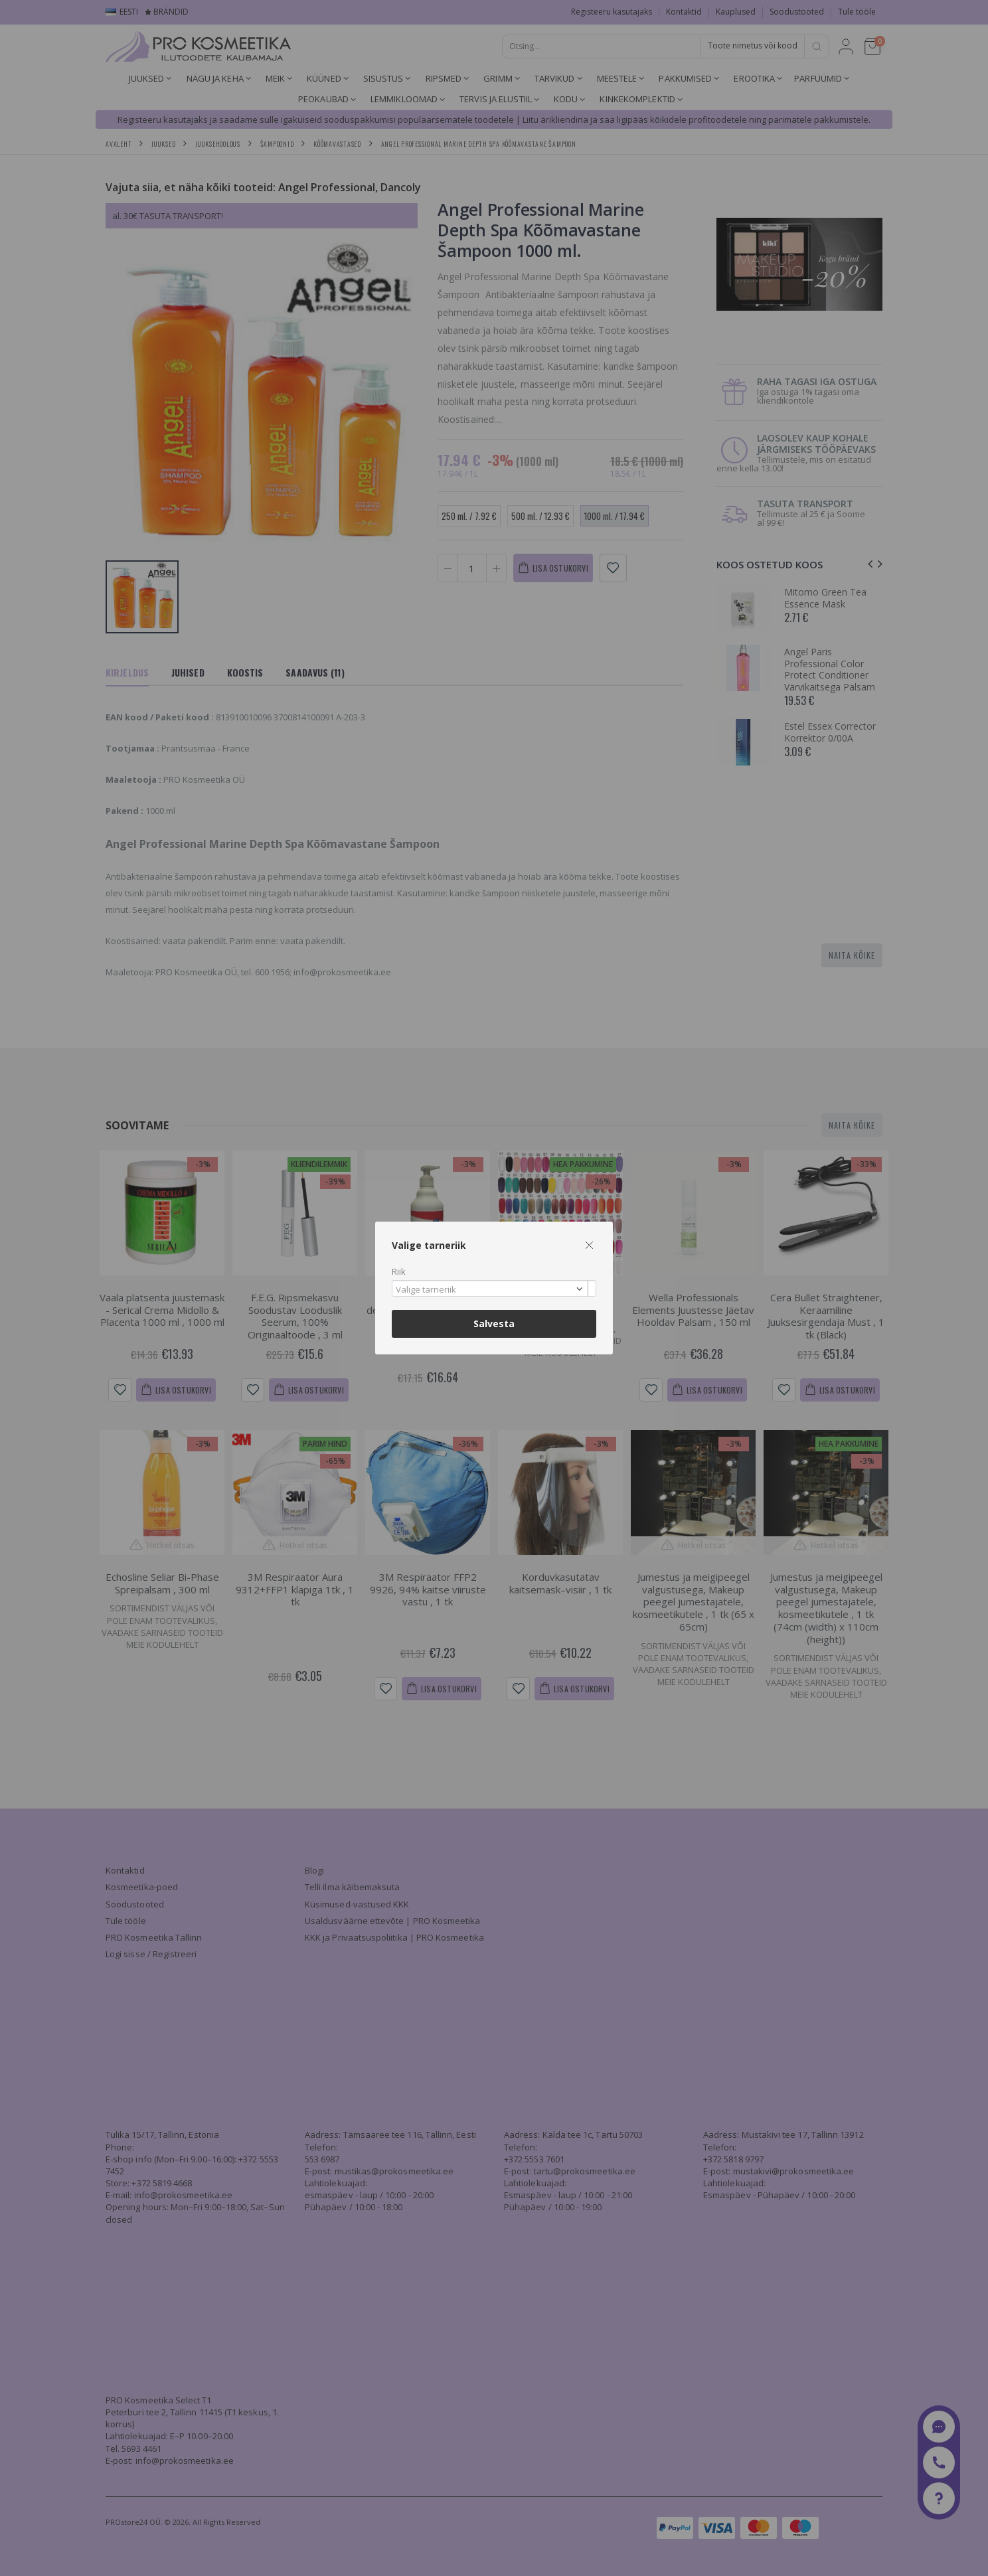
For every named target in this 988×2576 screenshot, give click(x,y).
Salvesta (494, 1323)
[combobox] (494, 1288)
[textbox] (491, 1290)
